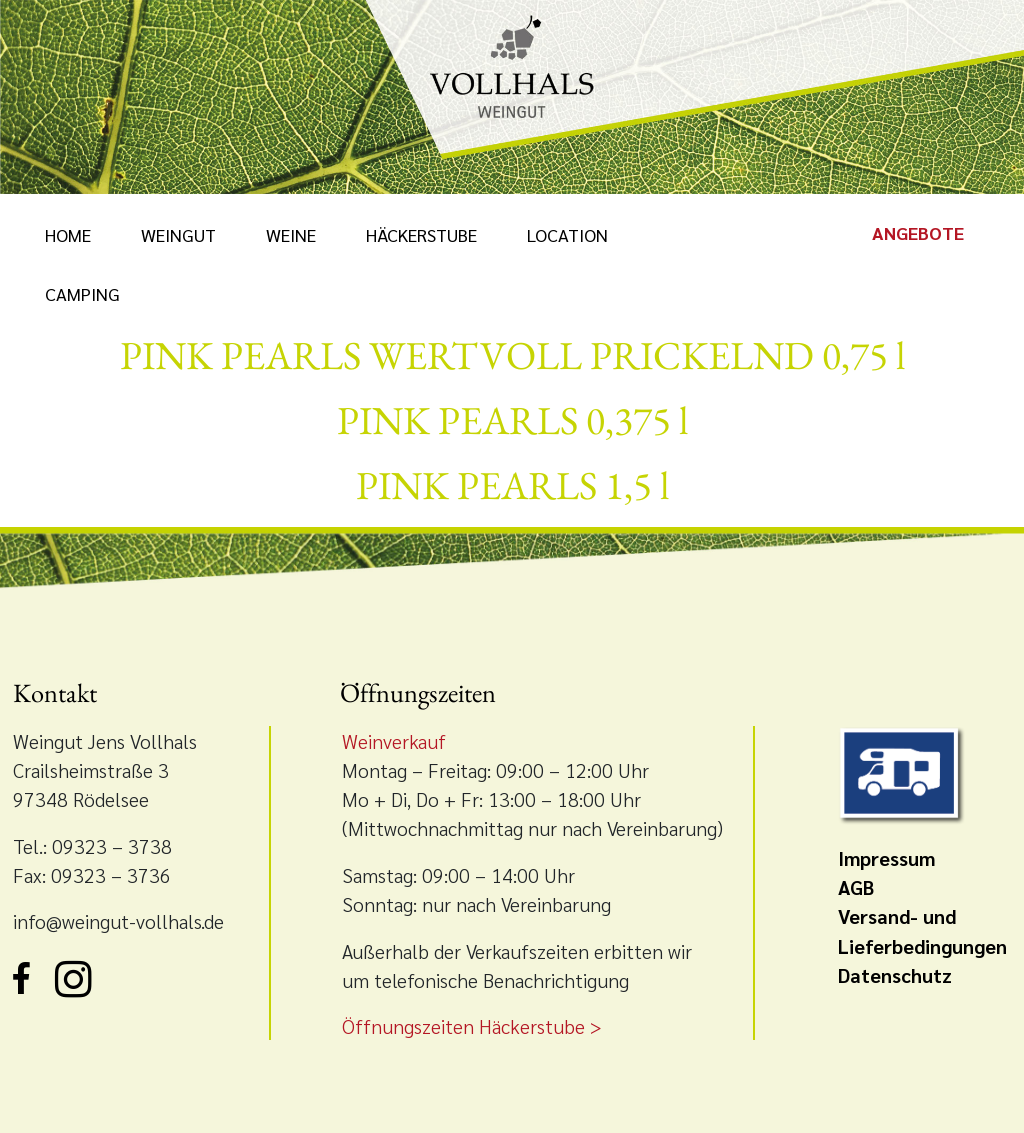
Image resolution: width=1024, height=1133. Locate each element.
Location (567, 234)
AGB (856, 886)
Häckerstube (421, 234)
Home (68, 234)
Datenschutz (895, 974)
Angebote (918, 232)
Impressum (886, 857)
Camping (82, 293)
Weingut (178, 234)
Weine (291, 234)
